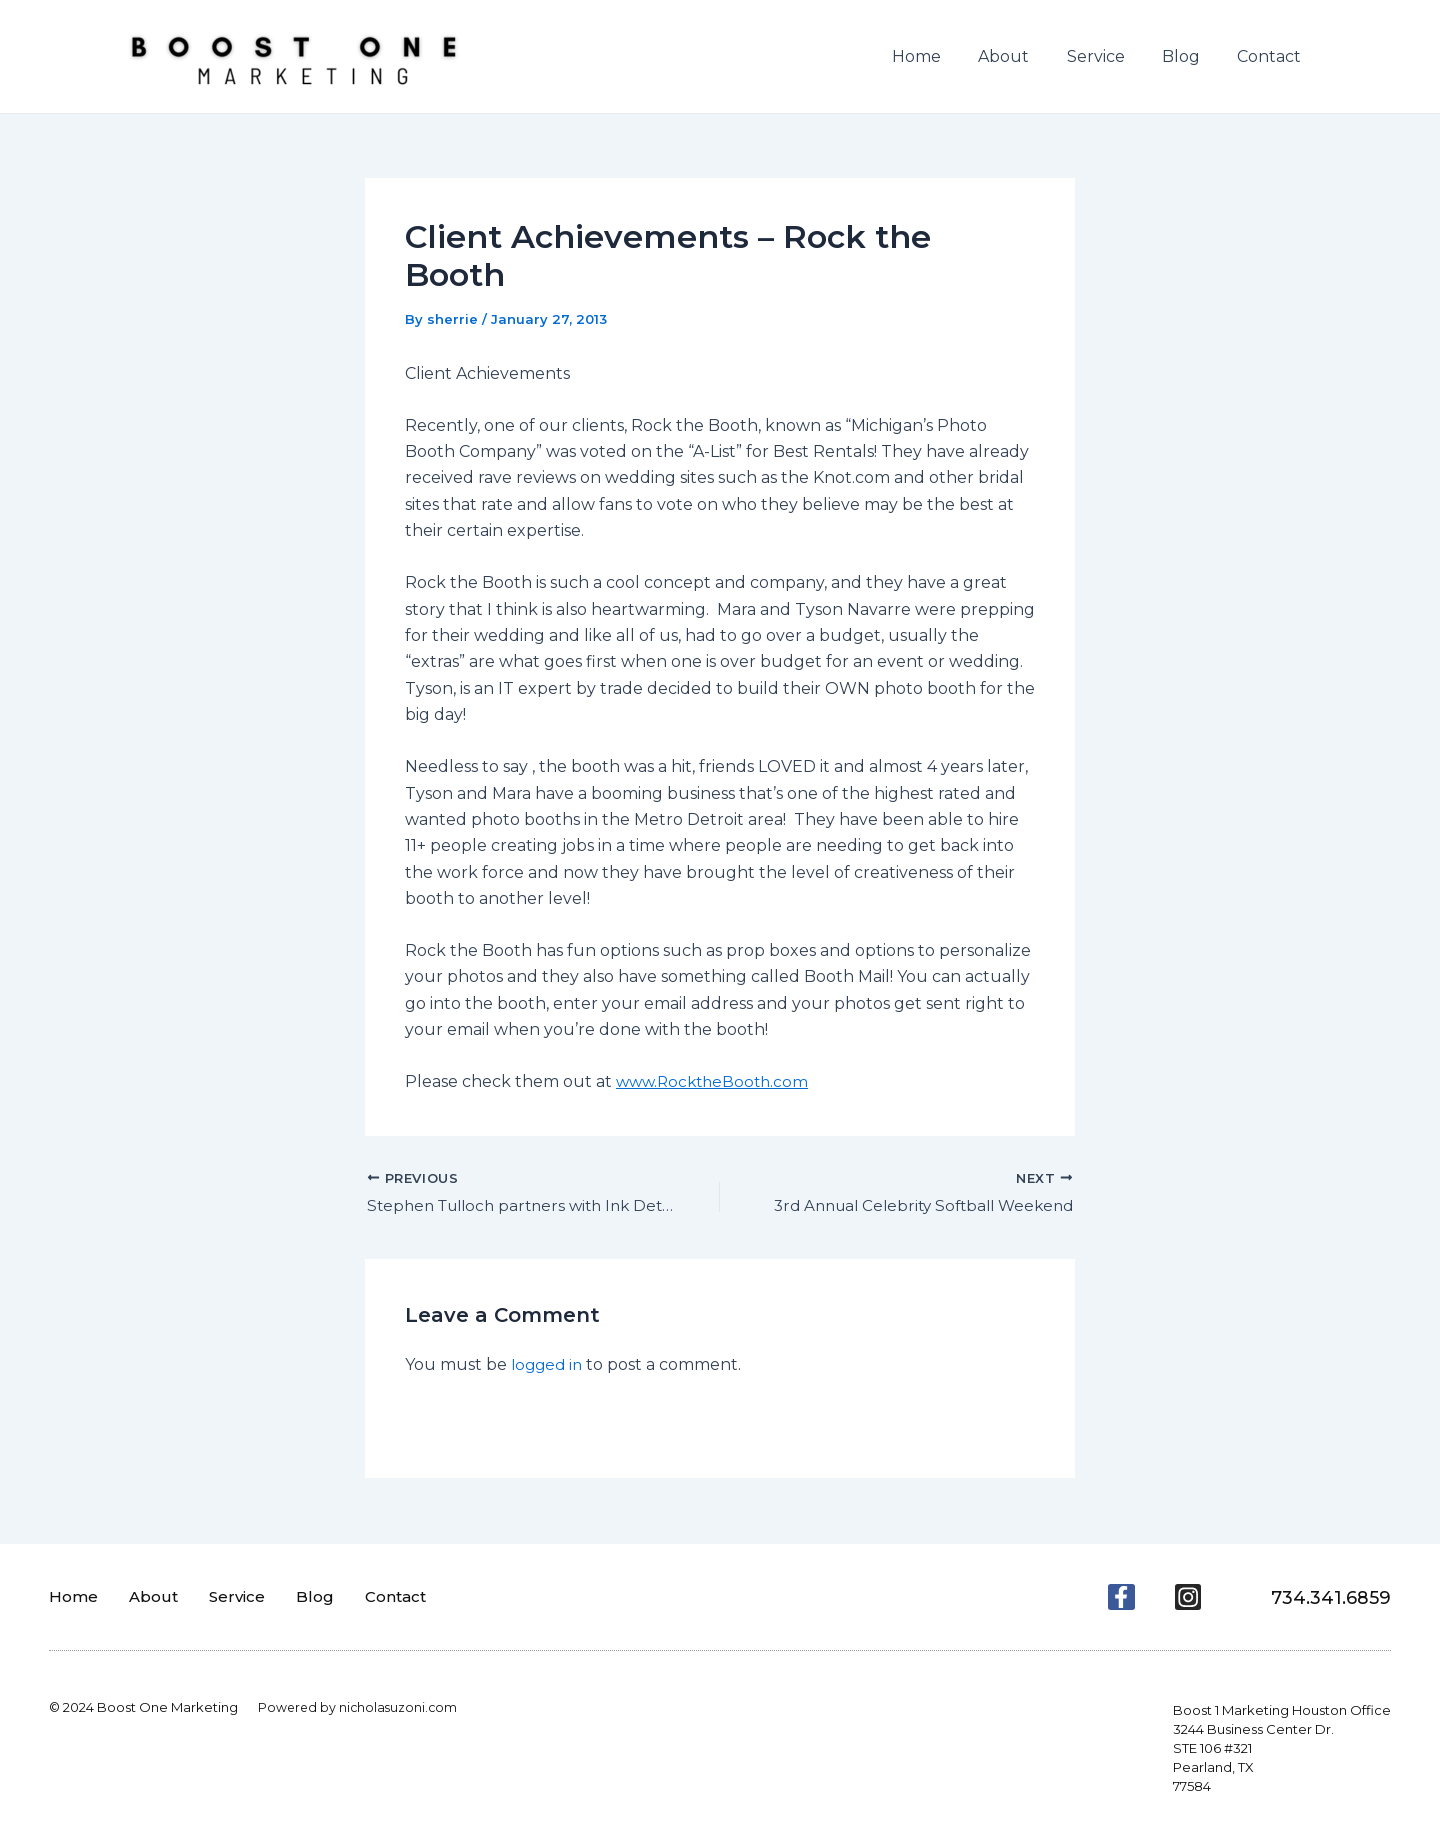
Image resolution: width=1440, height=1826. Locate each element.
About (1022, 56)
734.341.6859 (1325, 1597)
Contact (1272, 56)
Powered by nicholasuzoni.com (360, 1707)
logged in (549, 1366)
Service (1109, 56)
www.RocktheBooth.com (716, 1081)
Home (940, 56)
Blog (1189, 56)
